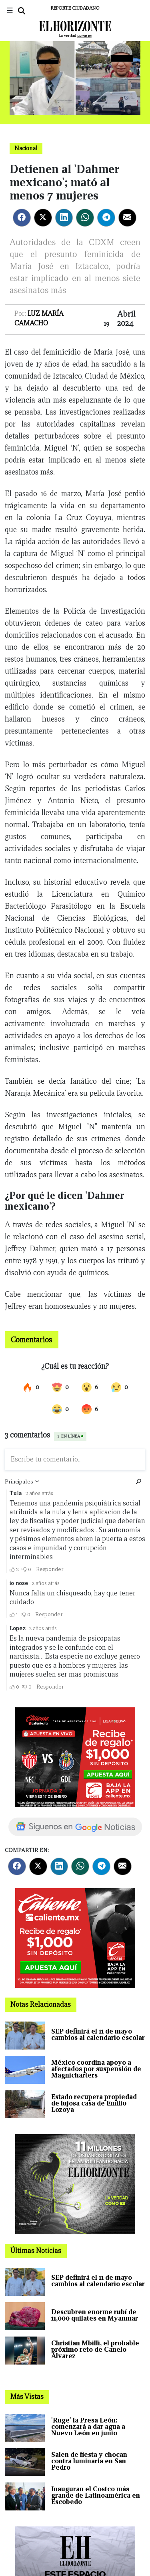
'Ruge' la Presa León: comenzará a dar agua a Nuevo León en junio (88, 2426)
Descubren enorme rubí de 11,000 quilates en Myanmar (94, 2315)
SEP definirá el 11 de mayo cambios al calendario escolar (98, 2034)
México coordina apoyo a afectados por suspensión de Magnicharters (96, 2069)
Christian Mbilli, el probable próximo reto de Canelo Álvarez (95, 2349)
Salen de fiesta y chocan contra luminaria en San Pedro (89, 2461)
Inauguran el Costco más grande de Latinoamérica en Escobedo (95, 2495)
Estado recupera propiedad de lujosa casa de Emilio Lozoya (94, 2103)
